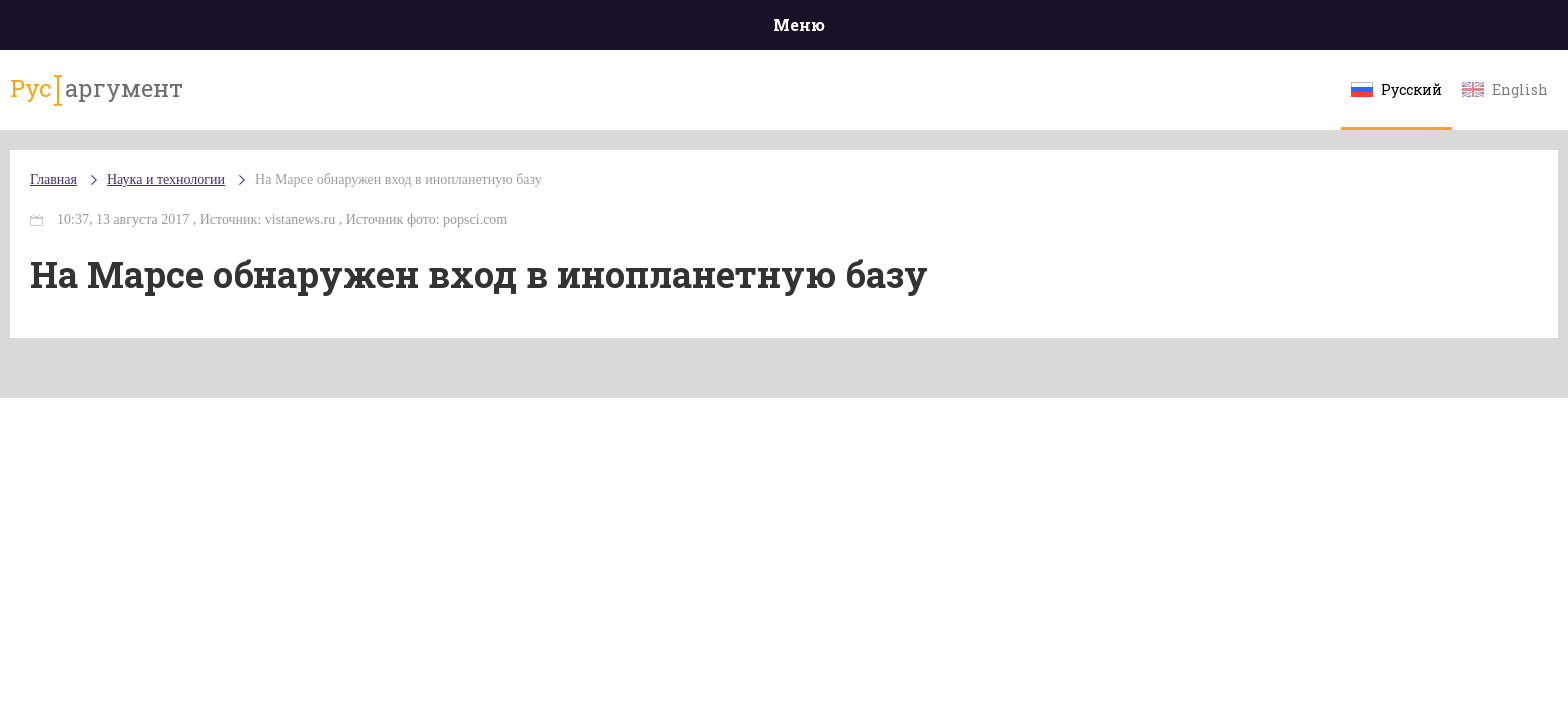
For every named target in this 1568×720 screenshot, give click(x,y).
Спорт (828, 29)
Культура (1091, 29)
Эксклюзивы (1215, 29)
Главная (234, 29)
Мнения (1333, 29)
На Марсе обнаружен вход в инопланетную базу (582, 199)
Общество (607, 29)
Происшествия (360, 29)
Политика (493, 29)
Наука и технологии (953, 40)
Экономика (725, 29)
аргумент (270, 99)
